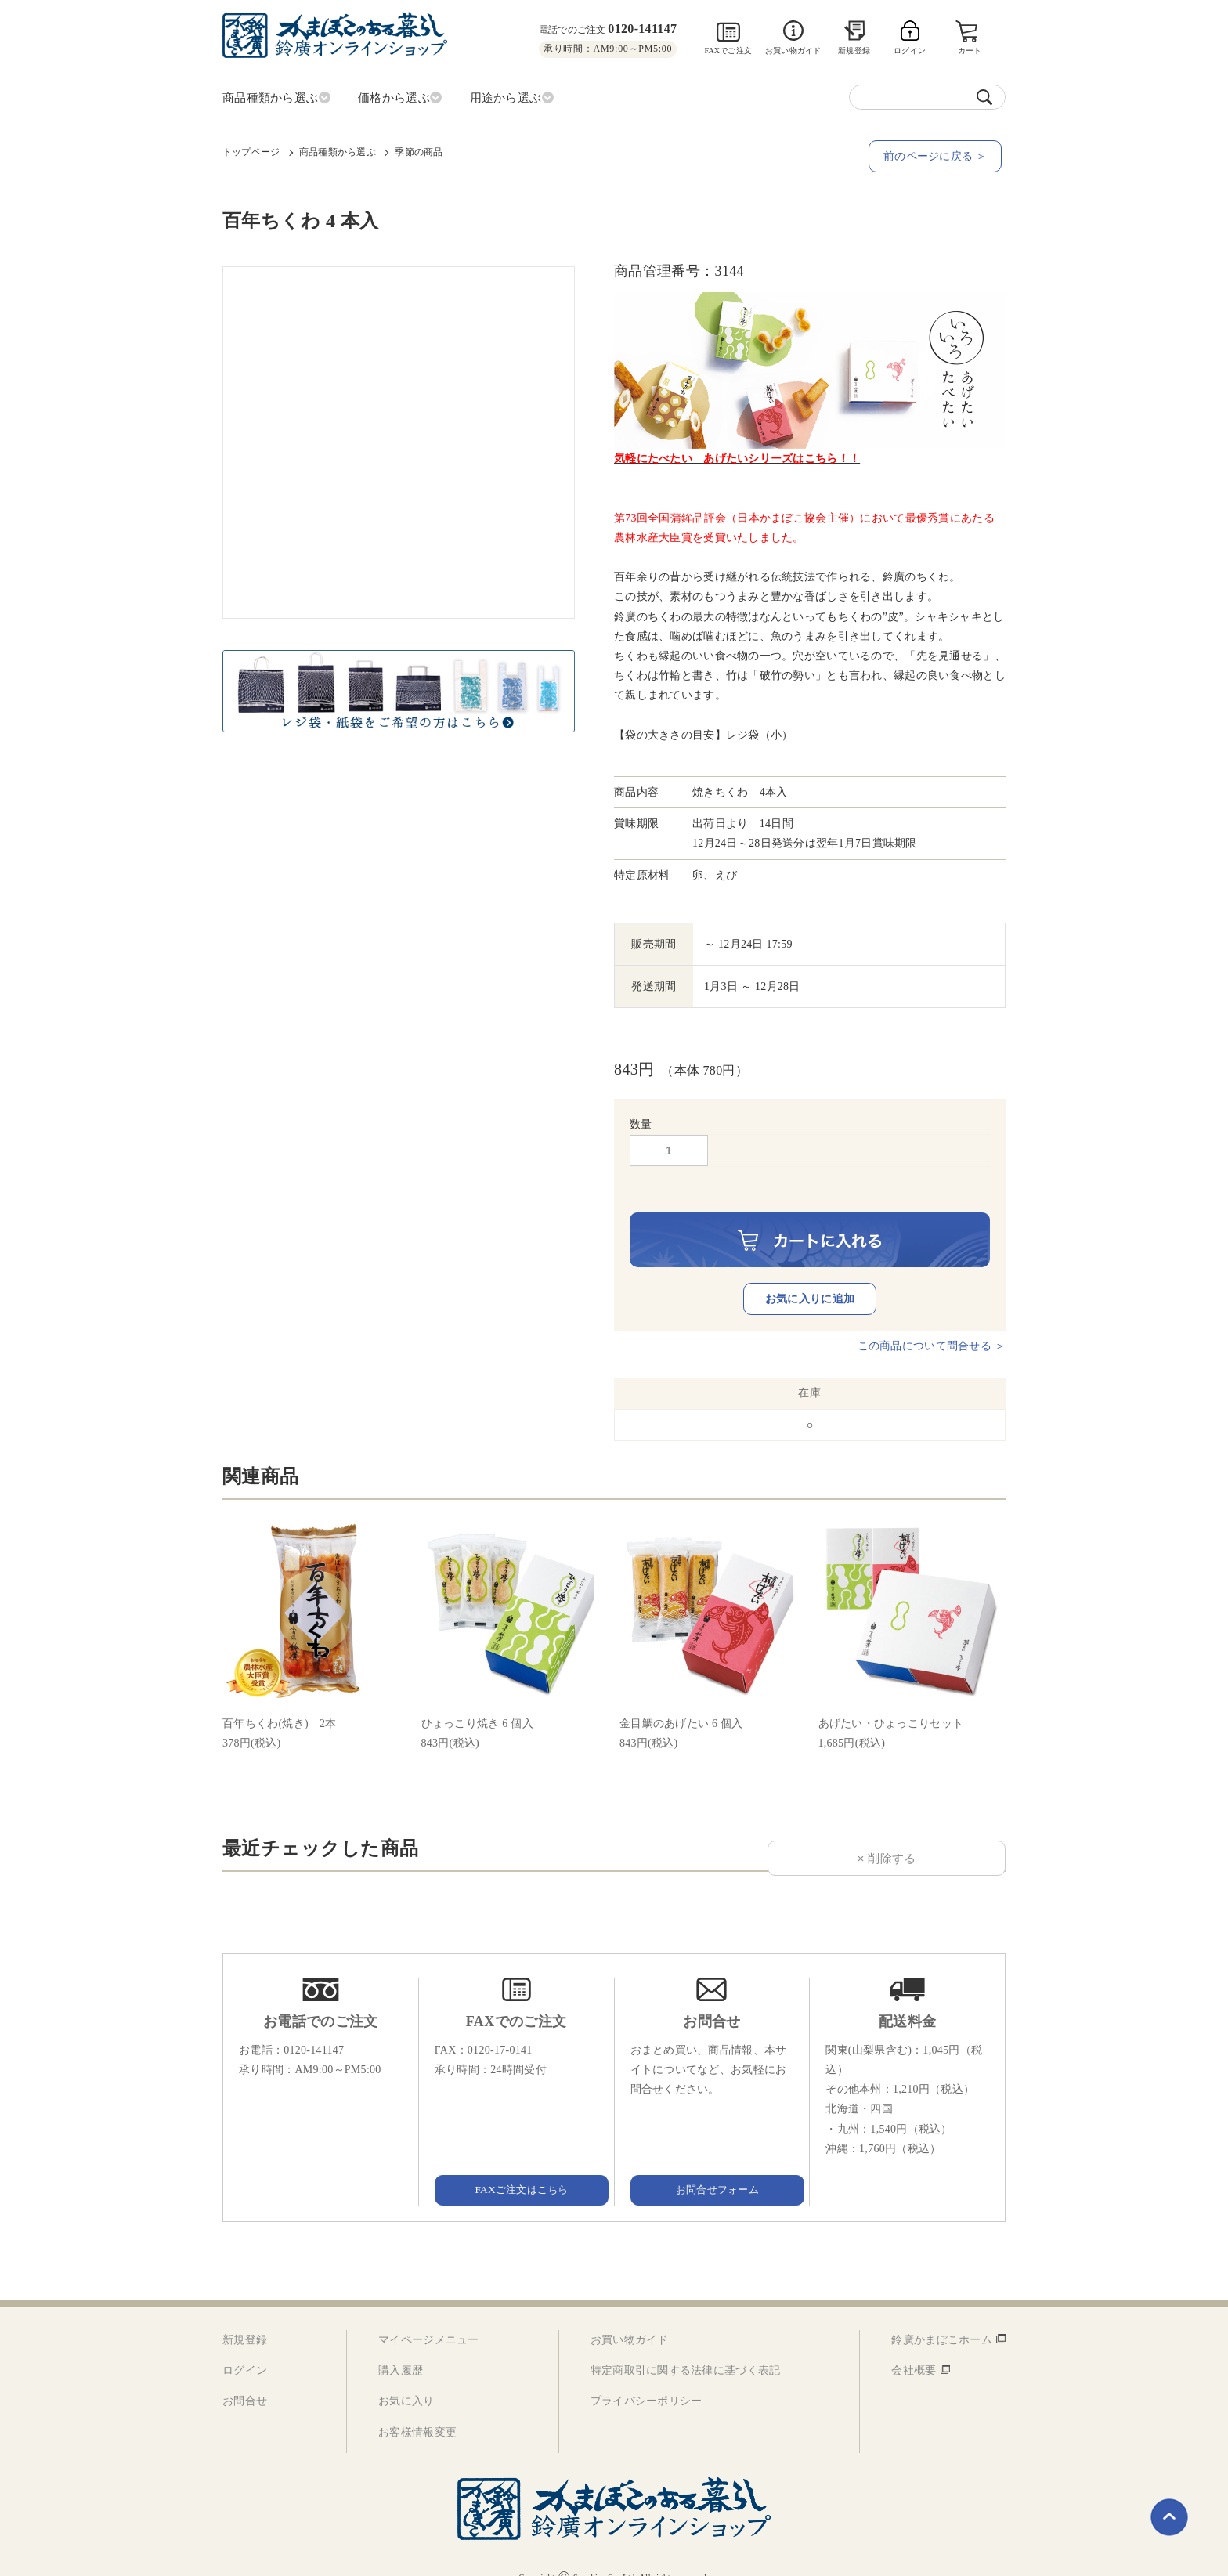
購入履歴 (400, 2347)
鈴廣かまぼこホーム (941, 2315)
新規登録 (854, 50)
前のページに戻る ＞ (939, 154)
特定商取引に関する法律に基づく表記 (686, 2347)
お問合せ (244, 2377)
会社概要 (913, 2347)
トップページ (251, 149)
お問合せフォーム (712, 2165)
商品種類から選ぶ (337, 149)
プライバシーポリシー (646, 2377)
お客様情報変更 (417, 2408)
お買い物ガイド (793, 50)
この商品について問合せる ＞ (932, 1322)
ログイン (244, 2347)
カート (971, 50)
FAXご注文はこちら (516, 2165)
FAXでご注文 (728, 50)
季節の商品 (418, 149)
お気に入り (406, 2377)
